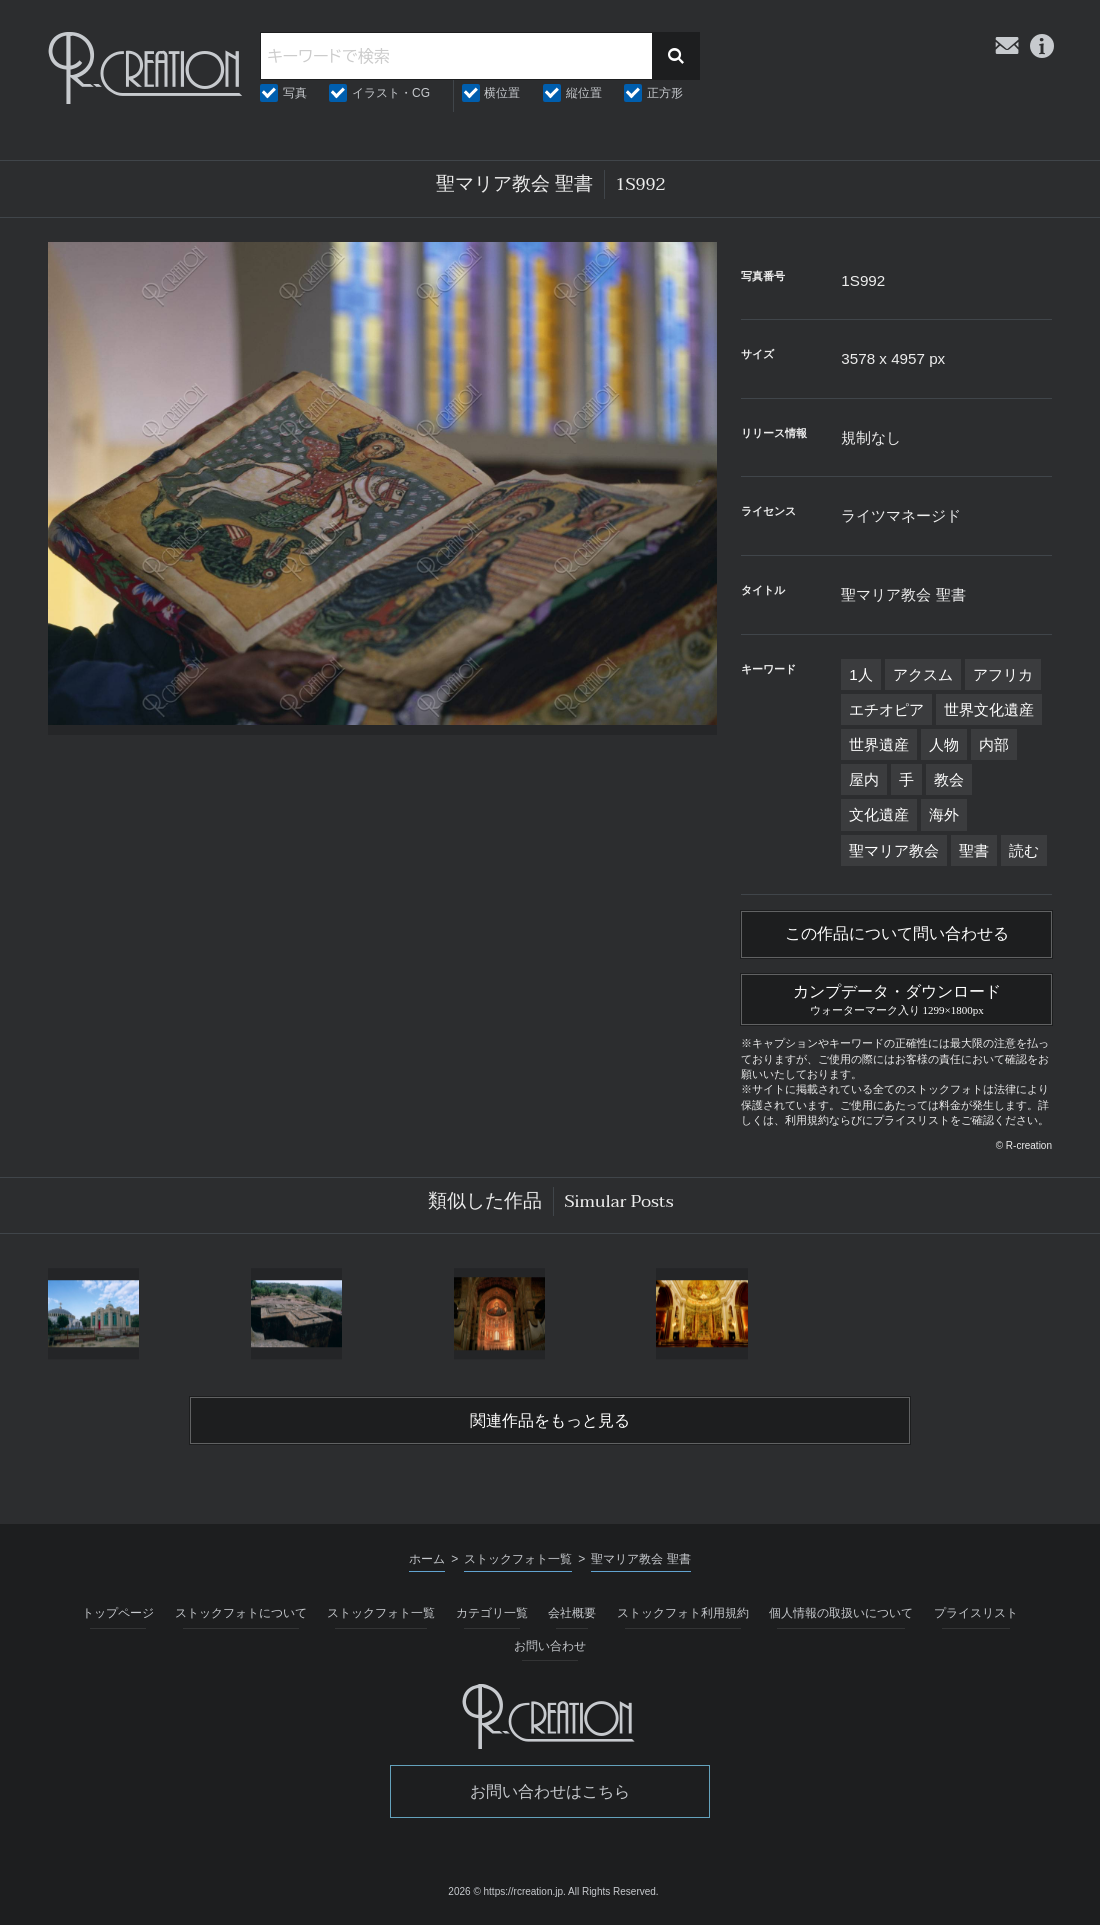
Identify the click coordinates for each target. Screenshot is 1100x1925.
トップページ (118, 1613)
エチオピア (886, 709)
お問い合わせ (550, 1646)
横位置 (502, 93)
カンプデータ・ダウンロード (896, 997)
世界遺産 (879, 744)
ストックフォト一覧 (381, 1613)
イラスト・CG (391, 93)
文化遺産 (879, 814)
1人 (860, 674)
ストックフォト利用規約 (683, 1613)
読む (1024, 850)
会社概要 (572, 1613)
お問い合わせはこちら (550, 1791)
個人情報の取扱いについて (841, 1613)
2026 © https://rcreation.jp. (506, 1891)
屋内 (864, 779)
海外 (944, 814)
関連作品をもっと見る (550, 1421)
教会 (949, 779)
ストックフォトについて (241, 1613)
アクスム (923, 674)
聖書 (974, 850)
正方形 (665, 93)
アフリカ (1003, 674)
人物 (944, 744)
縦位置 (584, 93)
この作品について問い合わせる (897, 934)
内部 (994, 744)
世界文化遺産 (989, 709)
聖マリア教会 (894, 850)
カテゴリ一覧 (492, 1613)
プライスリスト (976, 1613)
